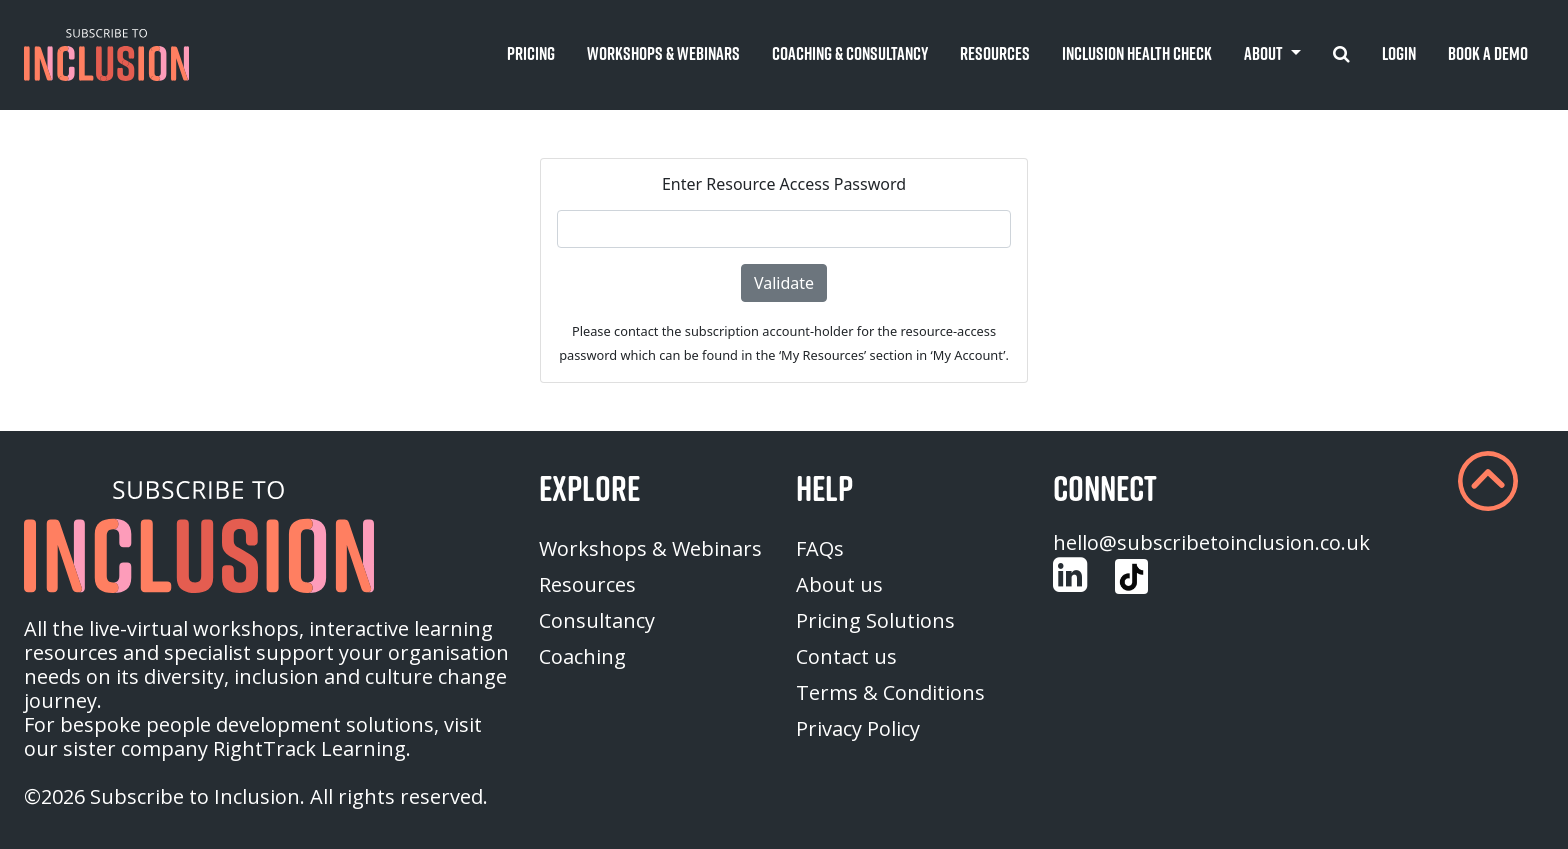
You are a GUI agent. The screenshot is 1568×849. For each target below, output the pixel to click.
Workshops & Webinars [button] (663, 53)
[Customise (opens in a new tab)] (1070, 575)
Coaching (582, 656)
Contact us (846, 656)
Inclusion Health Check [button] (1137, 53)
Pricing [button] (531, 53)
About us (839, 584)
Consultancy (597, 620)
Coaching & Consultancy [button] (850, 53)
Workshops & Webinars (650, 548)
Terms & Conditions (890, 692)
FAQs (820, 548)
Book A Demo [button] (1488, 53)
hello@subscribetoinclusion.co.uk (1211, 542)
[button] (106, 55)
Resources (587, 584)
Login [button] (1399, 53)
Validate (784, 283)
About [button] (1265, 53)
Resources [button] (995, 53)
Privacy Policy (858, 728)
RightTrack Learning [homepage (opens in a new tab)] (309, 748)
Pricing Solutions (875, 620)
